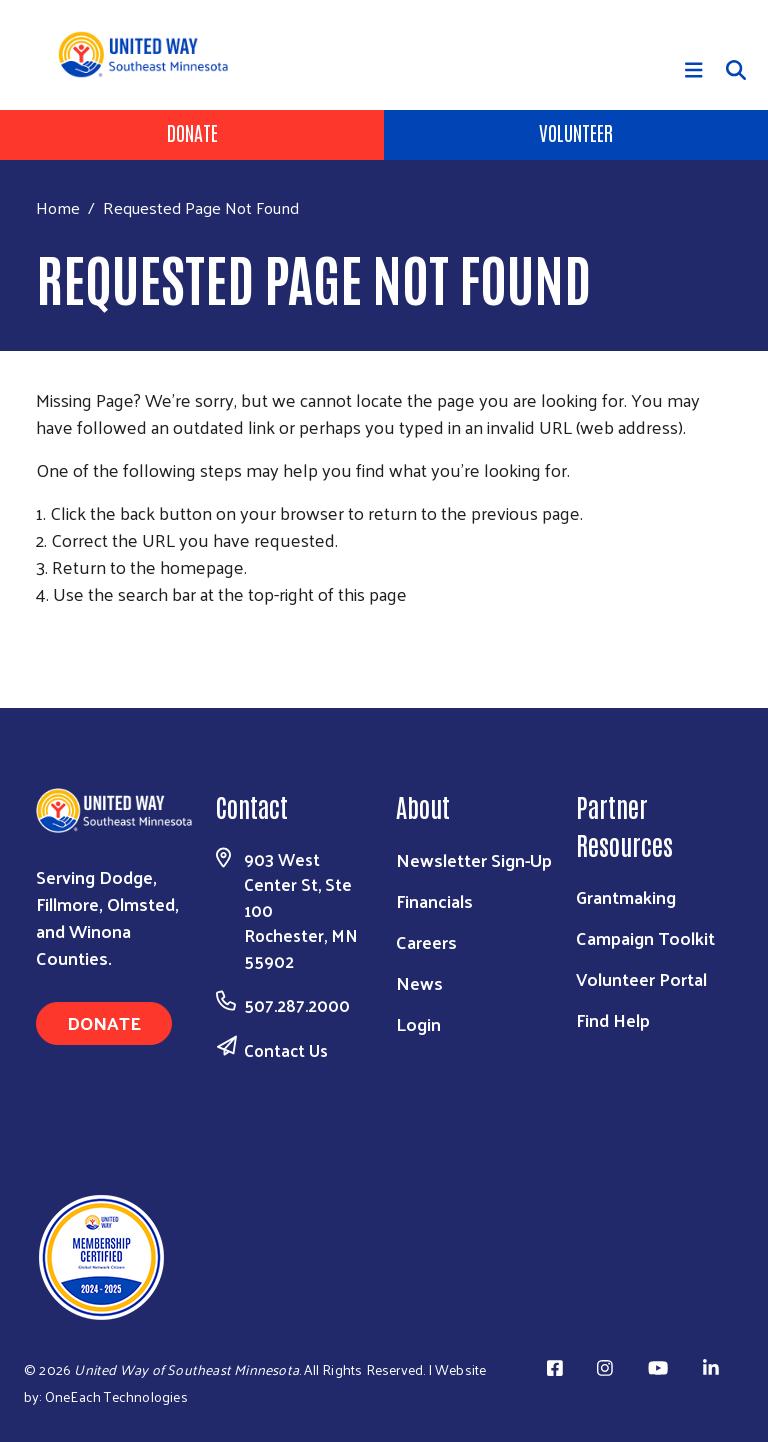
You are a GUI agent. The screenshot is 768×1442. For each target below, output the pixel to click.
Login (418, 1023)
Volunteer (576, 132)
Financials (434, 900)
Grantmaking (626, 896)
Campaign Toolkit (645, 937)
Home (58, 207)
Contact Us (286, 1050)
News (419, 982)
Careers (426, 941)
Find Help (613, 1019)
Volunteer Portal (641, 978)
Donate (192, 132)
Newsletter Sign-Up (474, 859)
